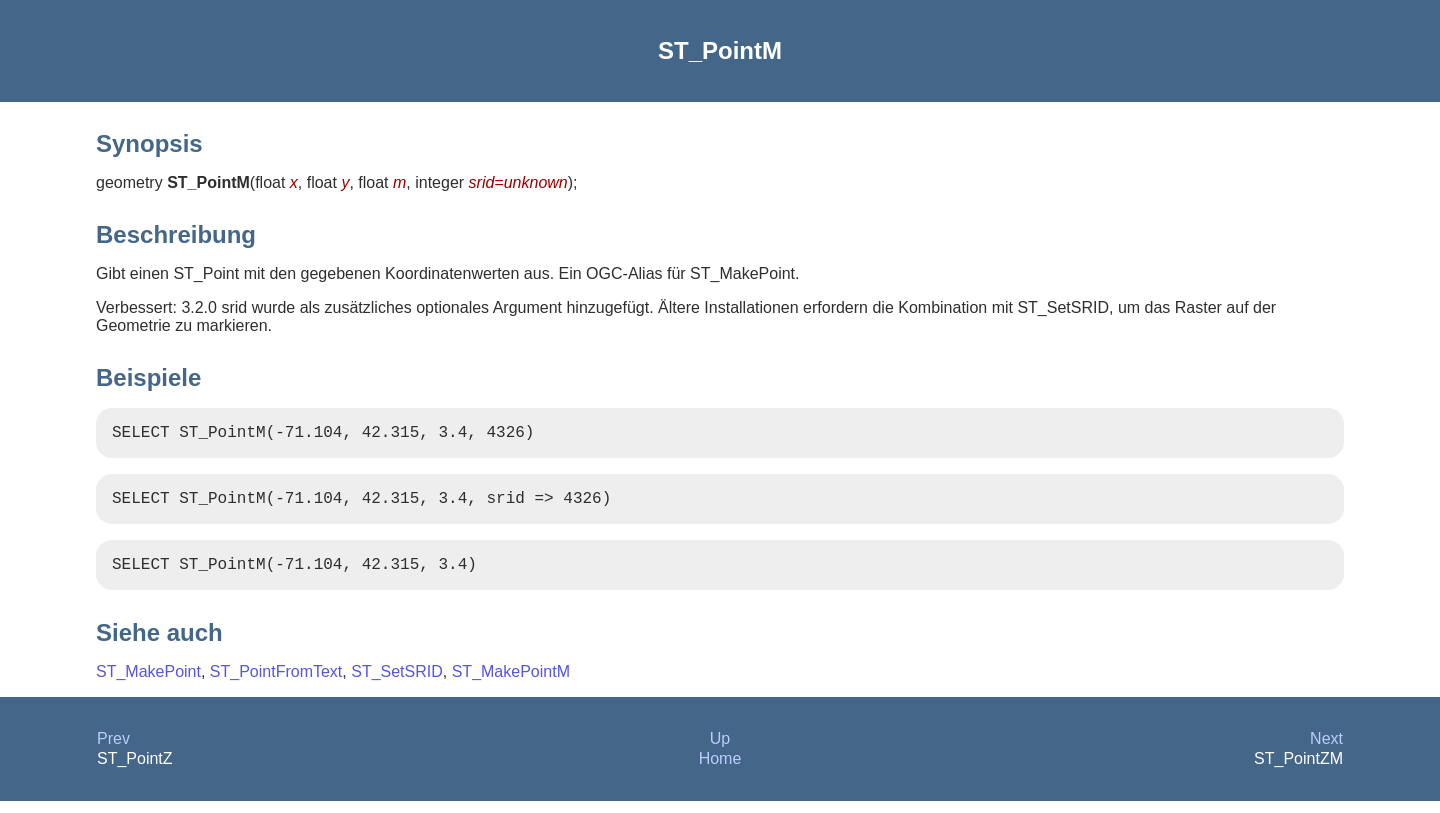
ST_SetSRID (397, 683)
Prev (113, 750)
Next (1326, 750)
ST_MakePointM (511, 683)
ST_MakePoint (148, 683)
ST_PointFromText (276, 683)
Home (720, 770)
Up (720, 750)
